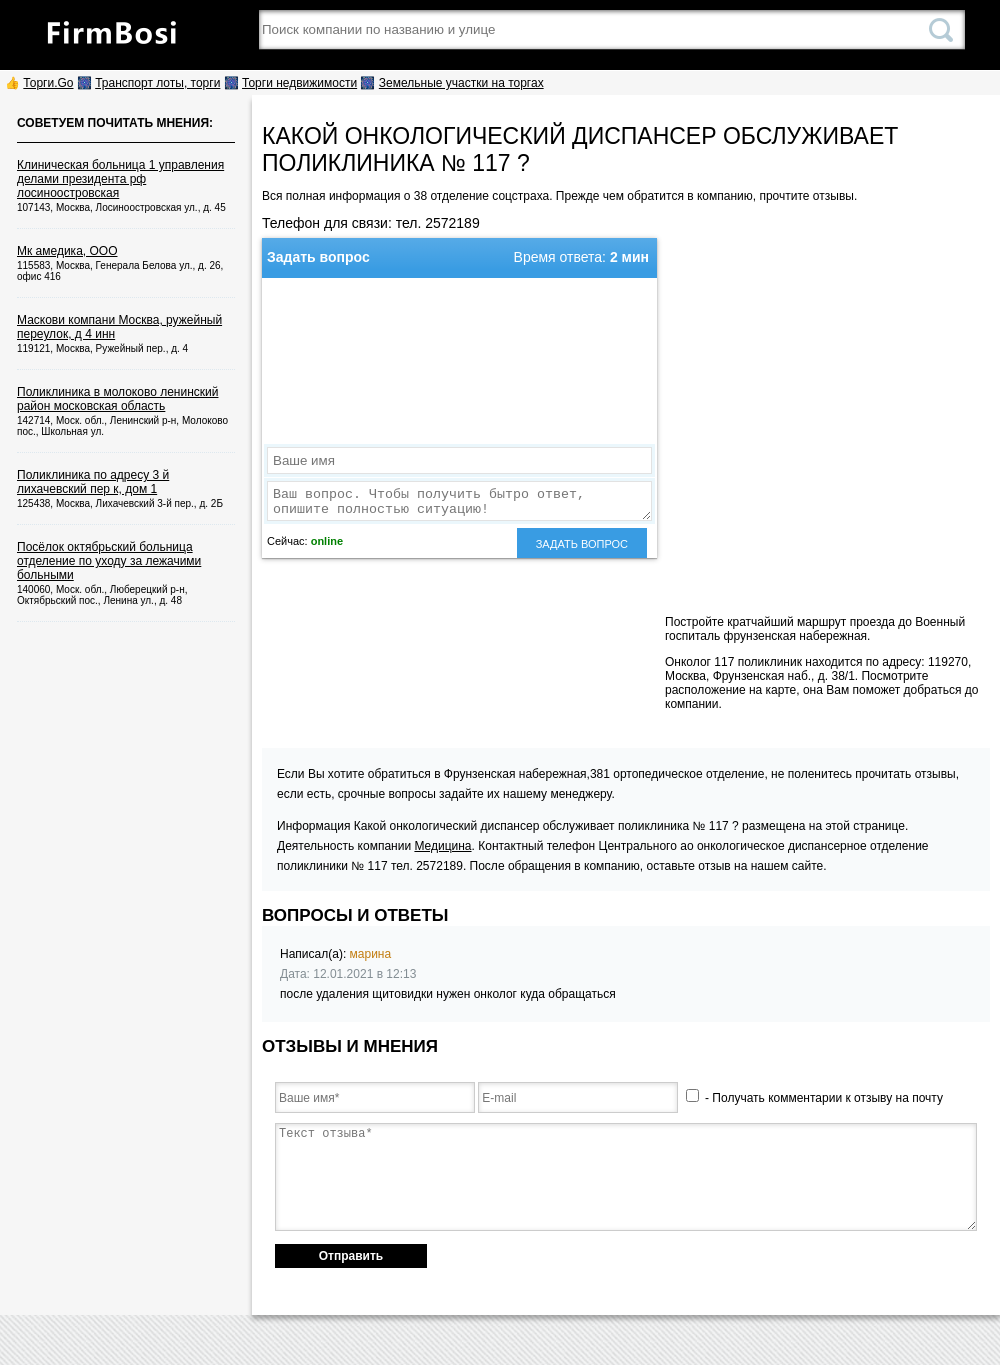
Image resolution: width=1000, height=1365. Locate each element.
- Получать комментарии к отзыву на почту (814, 1098)
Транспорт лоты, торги (157, 83)
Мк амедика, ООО (67, 251)
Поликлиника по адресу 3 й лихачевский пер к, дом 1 (93, 482)
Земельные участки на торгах (461, 83)
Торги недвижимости (299, 83)
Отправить (351, 1256)
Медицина (442, 846)
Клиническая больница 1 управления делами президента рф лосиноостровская (120, 179)
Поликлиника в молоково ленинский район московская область (117, 399)
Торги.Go (48, 83)
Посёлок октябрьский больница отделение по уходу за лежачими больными (109, 561)
